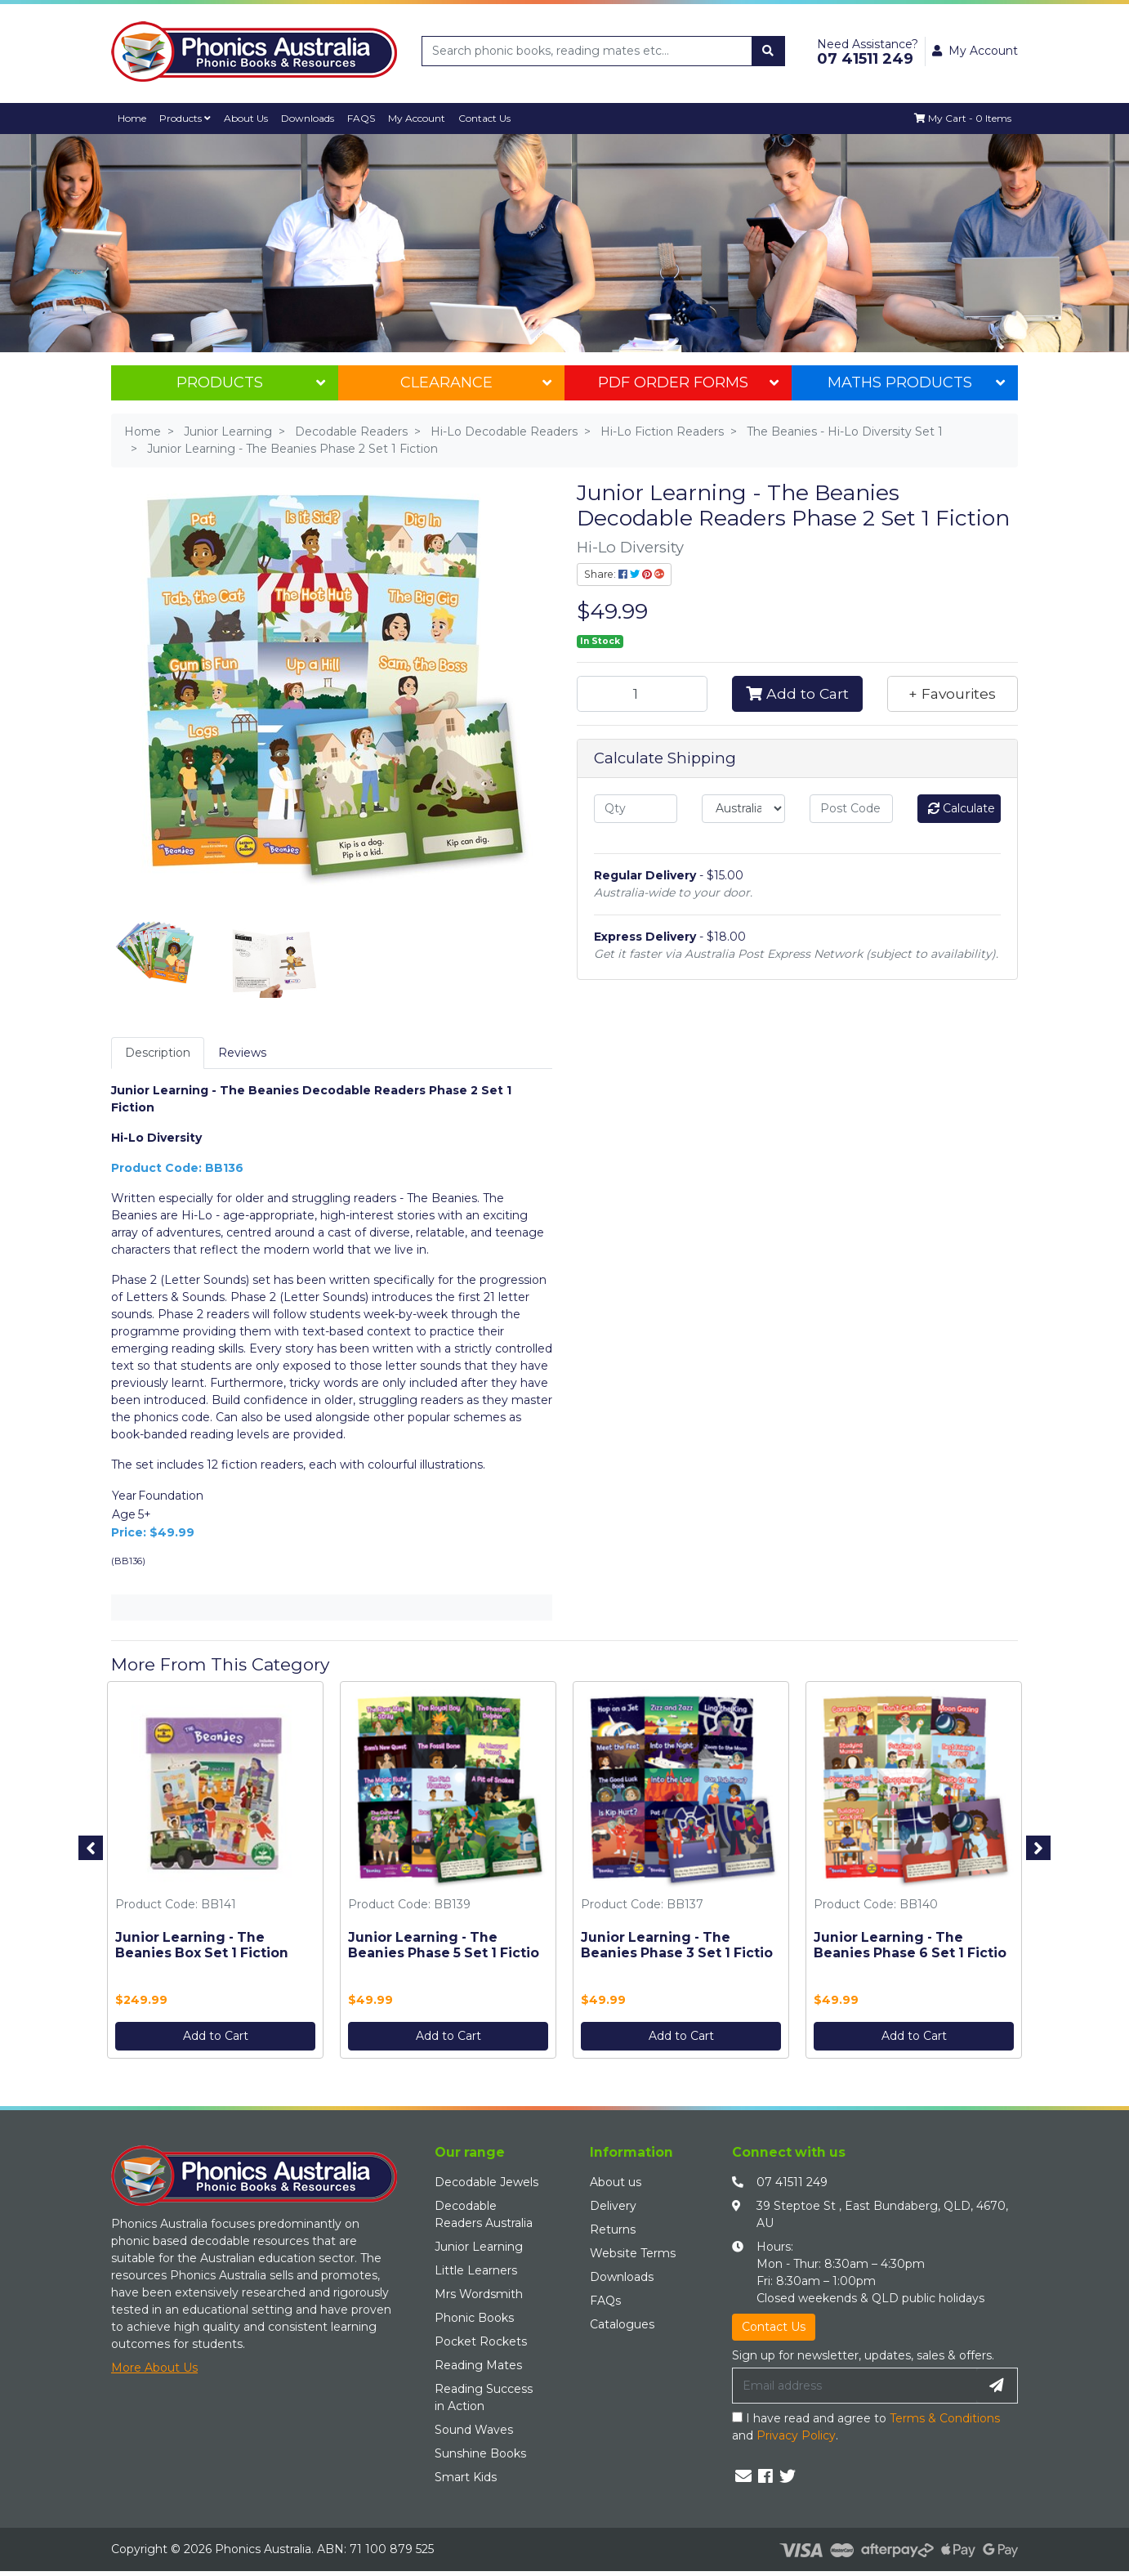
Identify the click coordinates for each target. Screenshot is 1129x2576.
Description (157, 1052)
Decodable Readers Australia (484, 2214)
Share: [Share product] (624, 574)
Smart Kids (466, 2477)
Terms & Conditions (945, 2418)
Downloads (312, 118)
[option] (215, 1874)
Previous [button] (90, 1848)
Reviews (242, 1052)
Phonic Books (474, 2317)
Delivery (613, 2205)
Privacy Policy (796, 2435)
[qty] (635, 808)
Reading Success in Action (484, 2397)
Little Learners (476, 2270)
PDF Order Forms (688, 382)
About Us (249, 118)
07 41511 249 (792, 2182)
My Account (424, 118)
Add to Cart (797, 693)
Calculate (961, 808)
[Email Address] (854, 2385)
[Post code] (851, 808)
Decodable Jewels (486, 2182)
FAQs (605, 2300)
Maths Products (916, 382)
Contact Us (492, 118)
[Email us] (743, 2476)
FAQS (367, 118)
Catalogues (622, 2324)
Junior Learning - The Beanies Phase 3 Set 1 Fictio (677, 1945)
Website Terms (633, 2253)
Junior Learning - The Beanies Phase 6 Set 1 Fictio (910, 1945)
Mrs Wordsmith (479, 2294)
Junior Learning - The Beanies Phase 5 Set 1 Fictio (443, 1945)
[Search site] (768, 51)
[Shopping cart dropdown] (962, 118)
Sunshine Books (480, 2453)
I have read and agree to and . (866, 2427)
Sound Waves (474, 2429)
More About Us (154, 2367)
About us (615, 2182)
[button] (952, 694)
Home (133, 118)
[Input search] (587, 51)
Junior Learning (479, 2246)
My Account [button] (975, 50)
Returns (613, 2229)
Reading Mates (478, 2365)
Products (187, 118)
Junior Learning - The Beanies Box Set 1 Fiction (201, 1945)
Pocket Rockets (481, 2341)
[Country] (743, 808)
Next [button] (1038, 1848)
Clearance (475, 382)
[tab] (157, 1053)
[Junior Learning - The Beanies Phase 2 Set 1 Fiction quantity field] (642, 694)
